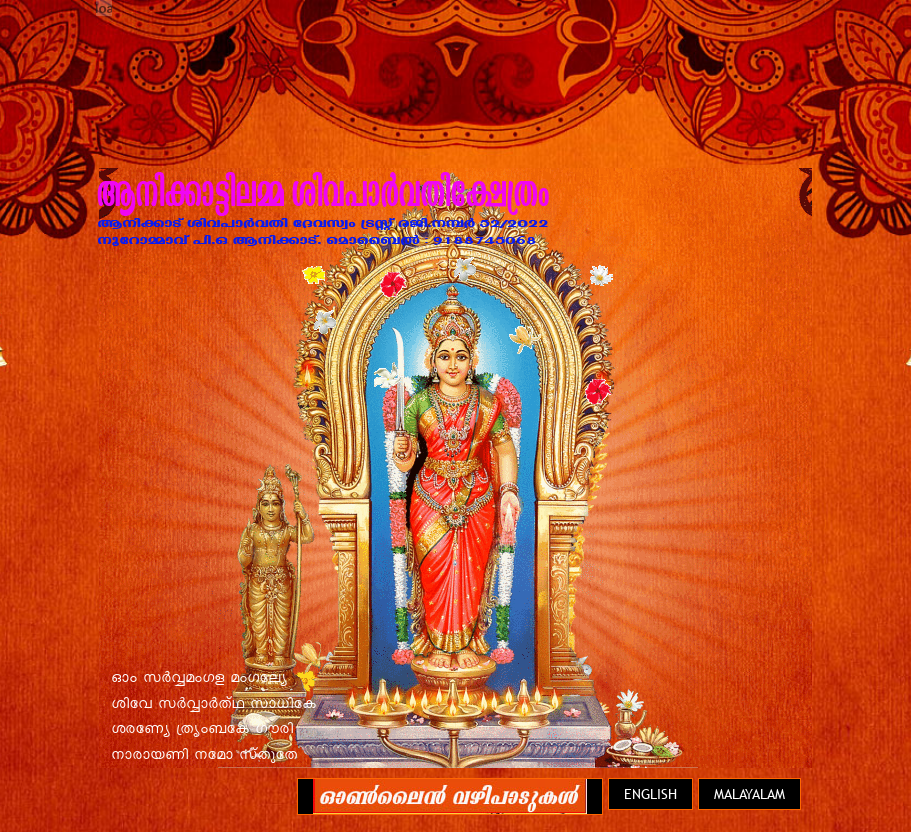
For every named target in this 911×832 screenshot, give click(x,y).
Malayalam (749, 794)
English (650, 794)
